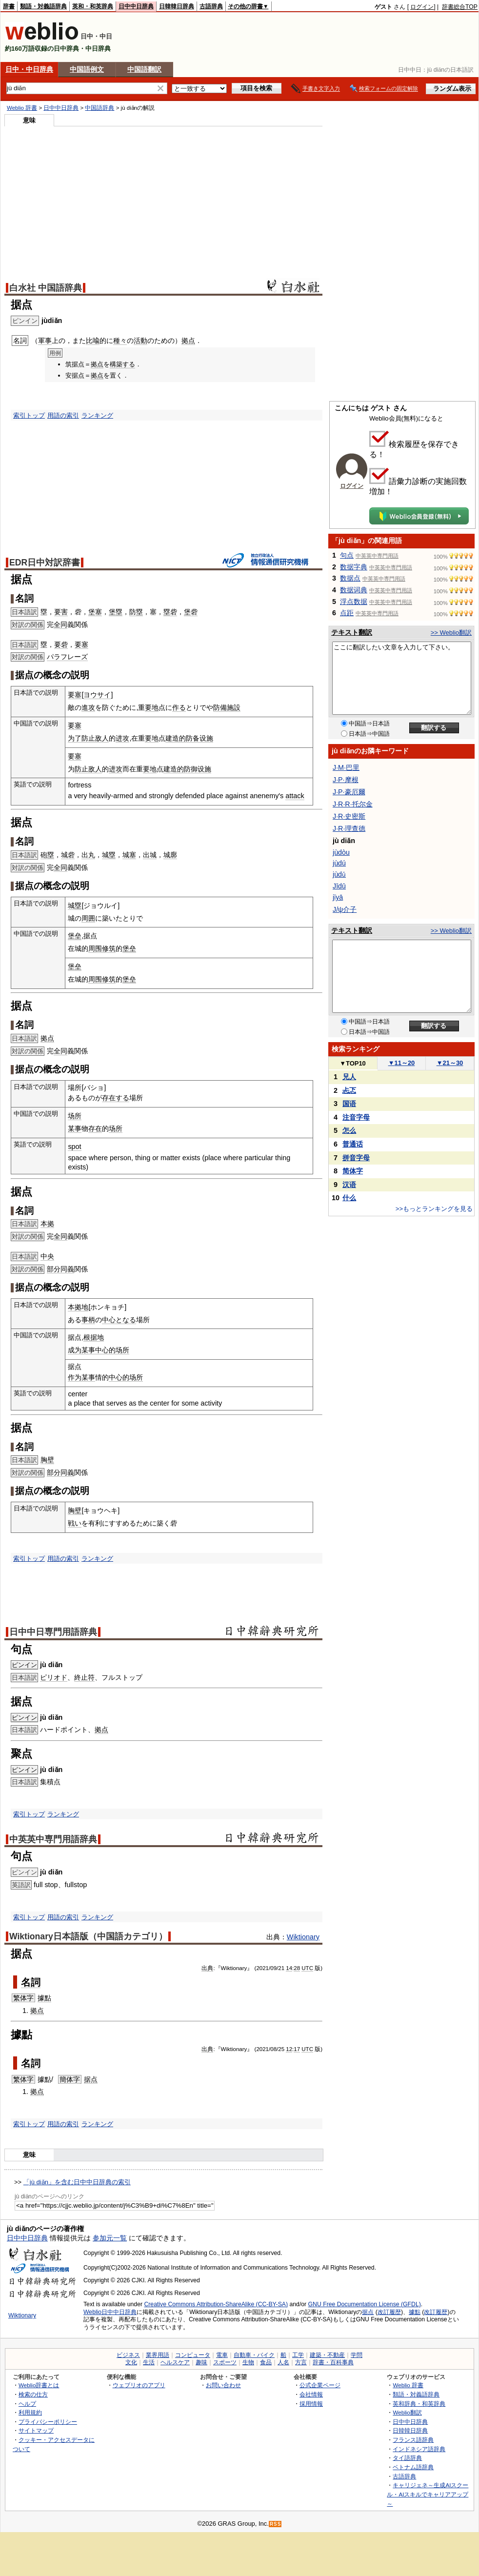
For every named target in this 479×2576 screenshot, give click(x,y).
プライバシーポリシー (48, 2421)
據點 (44, 1998)
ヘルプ (27, 2403)
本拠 (47, 1224)
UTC (307, 1968)
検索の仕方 (33, 2394)
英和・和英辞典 (92, 6)
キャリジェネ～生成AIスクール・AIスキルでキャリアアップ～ (427, 2494)
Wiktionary (303, 1937)
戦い (74, 1523)
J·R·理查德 (349, 828)
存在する (115, 1098)
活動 (140, 340)
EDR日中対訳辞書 (44, 562)
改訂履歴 (389, 2312)
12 (289, 2049)
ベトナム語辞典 (413, 2467)
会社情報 (311, 2394)
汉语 (349, 1184)
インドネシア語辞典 (419, 2449)
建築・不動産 (327, 2355)
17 (297, 2049)
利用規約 (30, 2412)
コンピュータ (192, 2355)
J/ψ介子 (345, 909)
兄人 (349, 1077)
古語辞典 (211, 6)
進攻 (88, 707)
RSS (275, 2524)
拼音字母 (356, 1158)
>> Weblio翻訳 (451, 632)
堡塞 (95, 612)
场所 (74, 1116)
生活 (149, 2362)
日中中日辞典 (136, 6)
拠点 (188, 340)
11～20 (401, 1063)
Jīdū (339, 886)
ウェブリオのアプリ (139, 2385)
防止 (88, 738)
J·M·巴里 (346, 767)
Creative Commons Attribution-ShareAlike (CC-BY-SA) (216, 2304)
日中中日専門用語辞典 (53, 1632)
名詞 (30, 1982)
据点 (91, 2079)
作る (179, 707)
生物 (248, 2362)
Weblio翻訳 (407, 2412)
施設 (233, 707)
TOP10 (352, 1063)
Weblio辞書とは (39, 2385)
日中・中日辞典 (29, 69)
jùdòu (341, 852)
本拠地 (78, 1307)
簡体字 (70, 2079)
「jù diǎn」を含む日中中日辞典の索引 (77, 2182)
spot (74, 1146)
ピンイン (24, 1665)
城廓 (170, 855)
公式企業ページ (319, 2385)
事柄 (88, 1320)
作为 (74, 1377)
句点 (347, 555)
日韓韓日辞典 (176, 6)
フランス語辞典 (413, 2439)
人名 (283, 2362)
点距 (347, 613)
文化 (131, 2362)
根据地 (93, 1337)
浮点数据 (353, 601)
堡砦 (191, 612)
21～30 (450, 1063)
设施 (206, 738)
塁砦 (170, 612)
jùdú (339, 863)
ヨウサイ (97, 695)
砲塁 (47, 855)
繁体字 (23, 1998)
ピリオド (53, 1677)
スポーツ (225, 2362)
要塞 (81, 644)
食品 (266, 2362)
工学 (298, 2355)
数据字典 (353, 567)
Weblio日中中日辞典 (110, 2312)
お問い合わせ (223, 2385)
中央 (47, 1256)
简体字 (352, 1171)
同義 (67, 1269)
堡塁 (115, 612)
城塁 (109, 855)
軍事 (45, 340)
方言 (301, 2362)
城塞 (129, 855)
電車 (222, 2355)
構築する (122, 364)
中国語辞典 (99, 108)
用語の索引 (63, 415)
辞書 (9, 6)
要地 (152, 707)
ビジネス (128, 2355)
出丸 (88, 855)
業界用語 (157, 2355)
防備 (220, 707)
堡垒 (74, 936)
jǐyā (338, 897)
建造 (172, 738)
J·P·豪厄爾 (349, 792)
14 (289, 1968)
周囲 (88, 918)
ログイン (422, 6)
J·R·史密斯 (349, 816)
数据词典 (353, 590)
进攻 (122, 738)
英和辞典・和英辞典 (419, 2403)
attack (294, 796)
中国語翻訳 (144, 69)
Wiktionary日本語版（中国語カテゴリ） (88, 1936)
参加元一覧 (110, 2238)
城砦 (68, 855)
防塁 (136, 612)
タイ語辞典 (407, 2458)
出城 (150, 855)
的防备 (189, 738)
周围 (95, 948)
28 (297, 1968)
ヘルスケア (175, 2362)
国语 (349, 1103)
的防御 (187, 769)
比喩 (93, 340)
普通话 (352, 1144)
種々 (120, 340)
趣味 (201, 2362)
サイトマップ (36, 2430)
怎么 (349, 1130)
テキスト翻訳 (351, 632)
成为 (74, 1350)
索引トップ (29, 415)
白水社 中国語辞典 (45, 288)
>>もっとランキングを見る (434, 1208)
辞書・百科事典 (333, 2362)
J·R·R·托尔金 (353, 804)
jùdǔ (339, 874)
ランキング (97, 415)
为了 (74, 738)
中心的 (105, 1350)
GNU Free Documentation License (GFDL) (364, 2304)
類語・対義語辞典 (43, 6)
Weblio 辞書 (22, 108)
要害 (61, 612)
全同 (60, 624)
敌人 (102, 738)
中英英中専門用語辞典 (53, 1839)
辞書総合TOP (460, 6)
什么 (349, 1198)
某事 (74, 1128)
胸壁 (47, 1460)
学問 (356, 2355)
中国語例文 (87, 69)
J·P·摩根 (346, 780)
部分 (53, 1269)
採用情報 (311, 2403)
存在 (95, 1128)
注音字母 (356, 1117)
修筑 (109, 948)
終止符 (84, 1677)
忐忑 (349, 1090)
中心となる (119, 1320)
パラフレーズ (67, 657)
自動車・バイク (254, 2355)
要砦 (61, 644)
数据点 (350, 578)
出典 (207, 1968)
